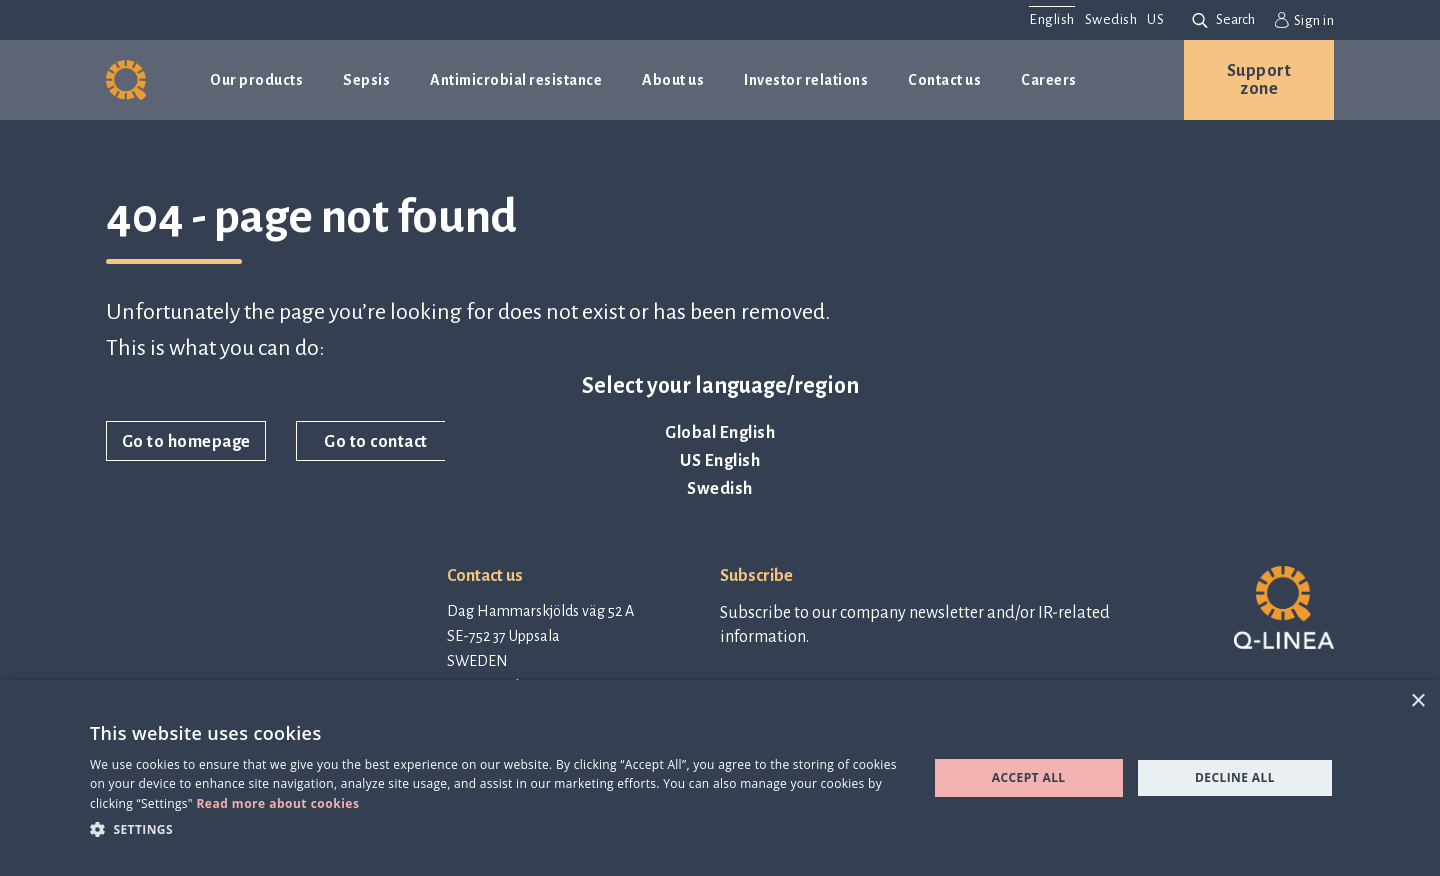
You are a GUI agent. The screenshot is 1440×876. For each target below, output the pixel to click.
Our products (256, 80)
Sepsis (366, 80)
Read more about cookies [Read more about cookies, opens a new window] (277, 803)
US (1155, 19)
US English (720, 461)
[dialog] (720, 778)
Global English (720, 433)
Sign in (1304, 20)
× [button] (1417, 701)
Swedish (720, 489)
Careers (1049, 80)
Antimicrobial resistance (516, 80)
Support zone (1259, 80)
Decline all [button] (1235, 777)
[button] (496, 828)
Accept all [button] (1029, 777)
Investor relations (806, 80)
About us (673, 80)
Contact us (944, 80)
